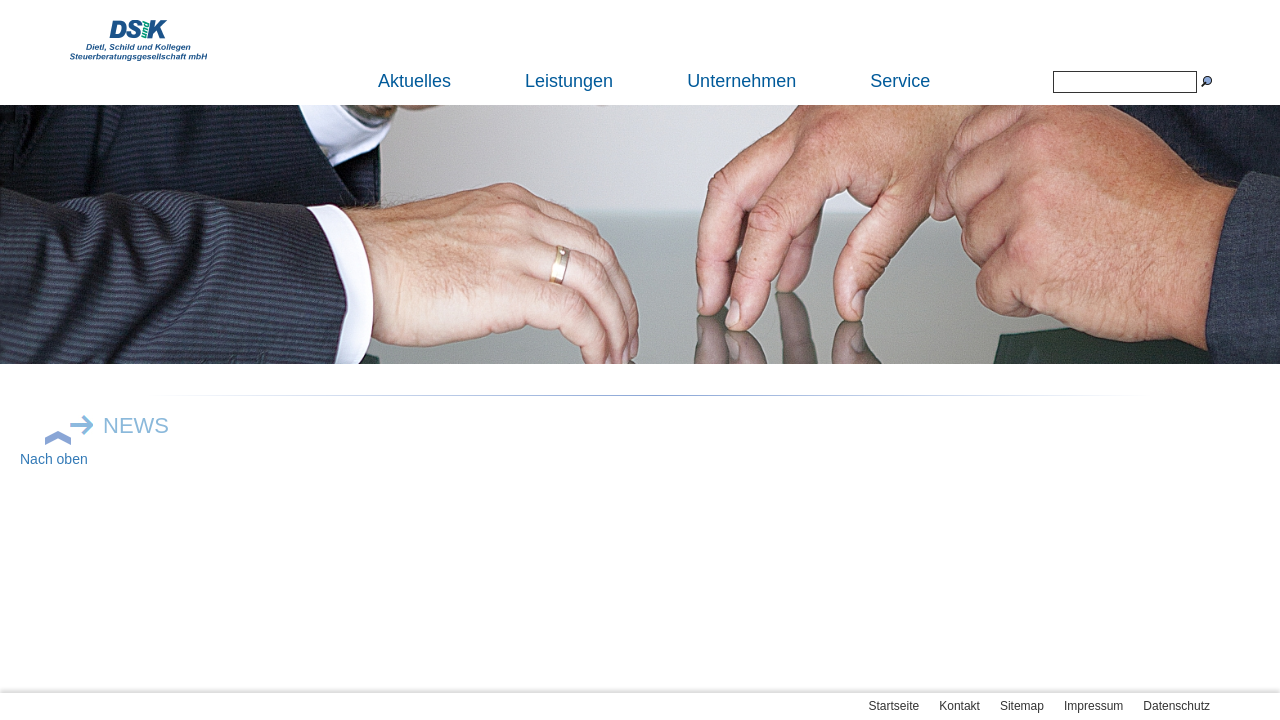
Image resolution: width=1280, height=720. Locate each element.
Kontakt (959, 706)
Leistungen (569, 81)
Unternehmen (741, 81)
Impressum (1093, 706)
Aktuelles (414, 81)
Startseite (894, 706)
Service (900, 81)
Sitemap (1022, 706)
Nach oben (54, 459)
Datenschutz (1176, 706)
